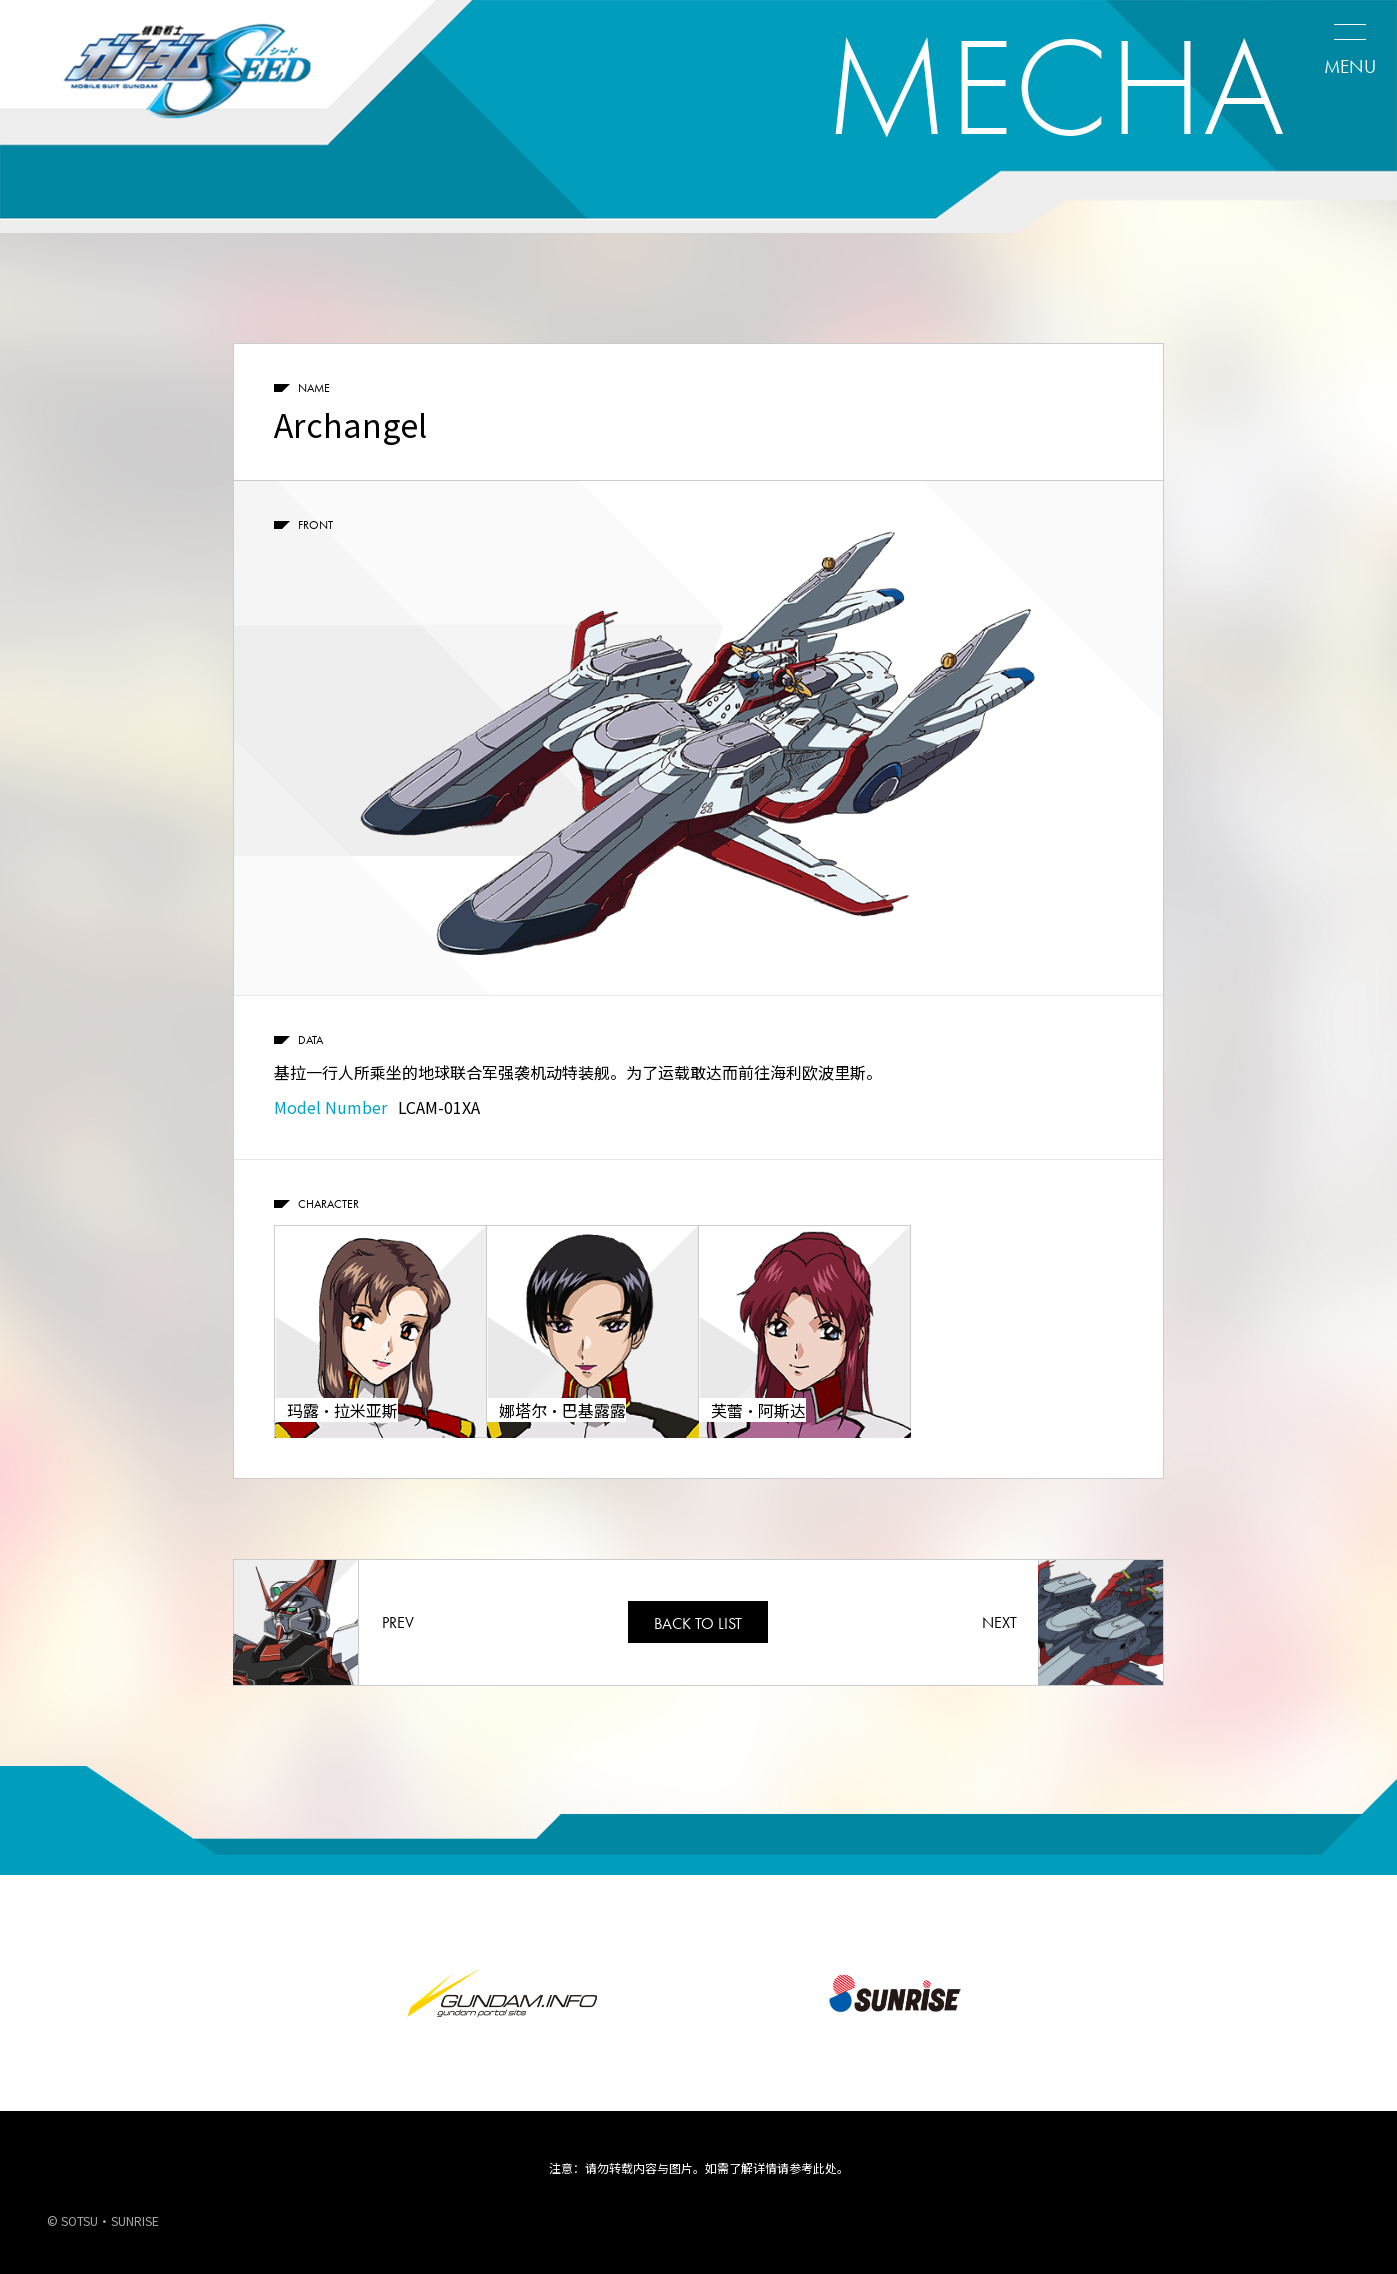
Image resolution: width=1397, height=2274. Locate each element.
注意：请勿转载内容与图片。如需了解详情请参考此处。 (699, 2167)
